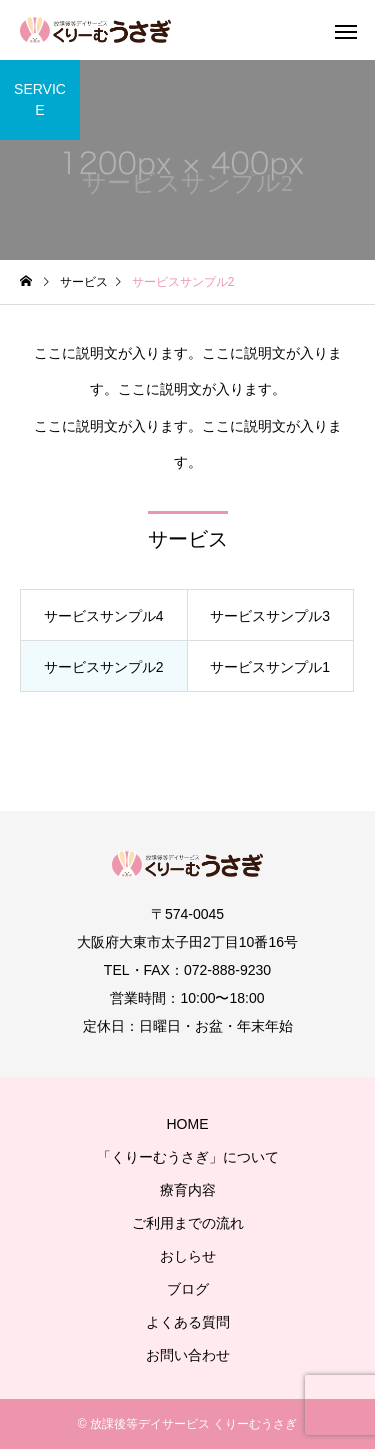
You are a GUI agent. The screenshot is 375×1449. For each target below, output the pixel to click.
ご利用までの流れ (188, 1223)
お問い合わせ (188, 1355)
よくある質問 (188, 1322)
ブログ (188, 1289)
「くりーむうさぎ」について (188, 1157)
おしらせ (188, 1256)
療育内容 (188, 1190)
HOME (188, 1124)
